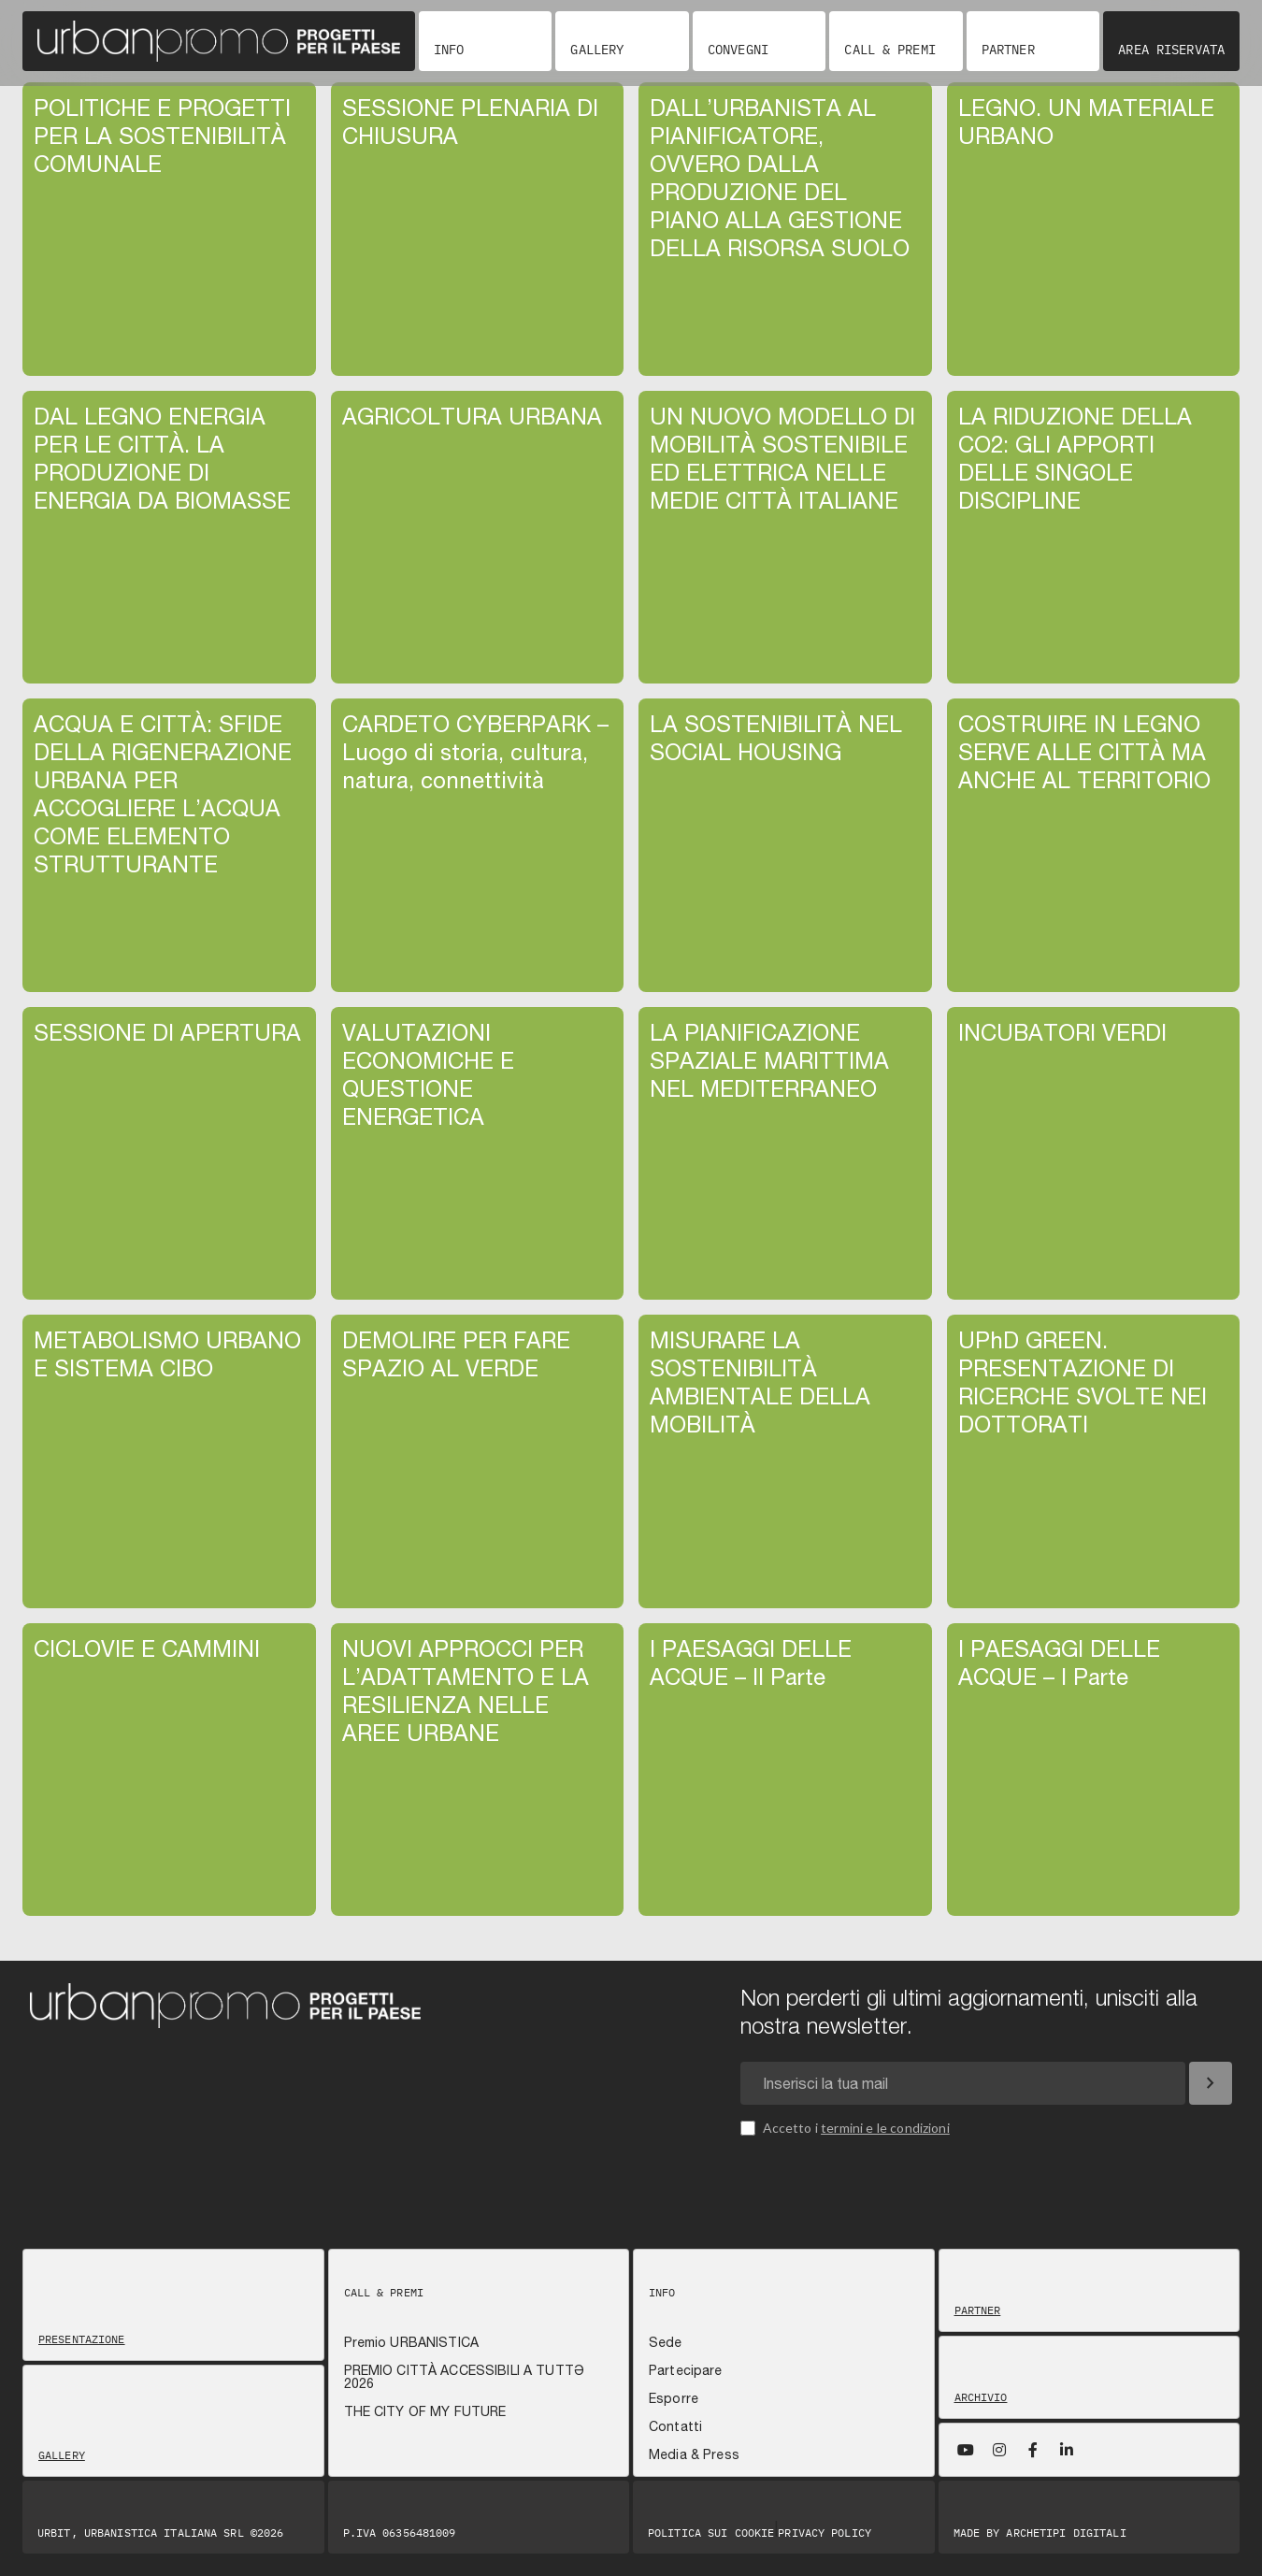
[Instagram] (999, 2450)
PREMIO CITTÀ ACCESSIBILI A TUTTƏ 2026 (464, 2377)
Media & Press (694, 2454)
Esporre (673, 2398)
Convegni (738, 49)
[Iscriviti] (1210, 2083)
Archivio (981, 2397)
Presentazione (81, 2339)
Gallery (597, 49)
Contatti (675, 2426)
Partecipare (686, 2370)
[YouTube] (965, 2450)
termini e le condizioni (885, 2128)
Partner (1008, 49)
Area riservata (1171, 49)
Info (449, 49)
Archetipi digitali (1066, 2533)
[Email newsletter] (963, 2083)
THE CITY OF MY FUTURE (425, 2411)
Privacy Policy (824, 2533)
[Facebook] (1033, 2450)
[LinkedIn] (1066, 2450)
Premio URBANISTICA (412, 2342)
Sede (665, 2342)
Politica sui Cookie (711, 2533)
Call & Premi (889, 49)
